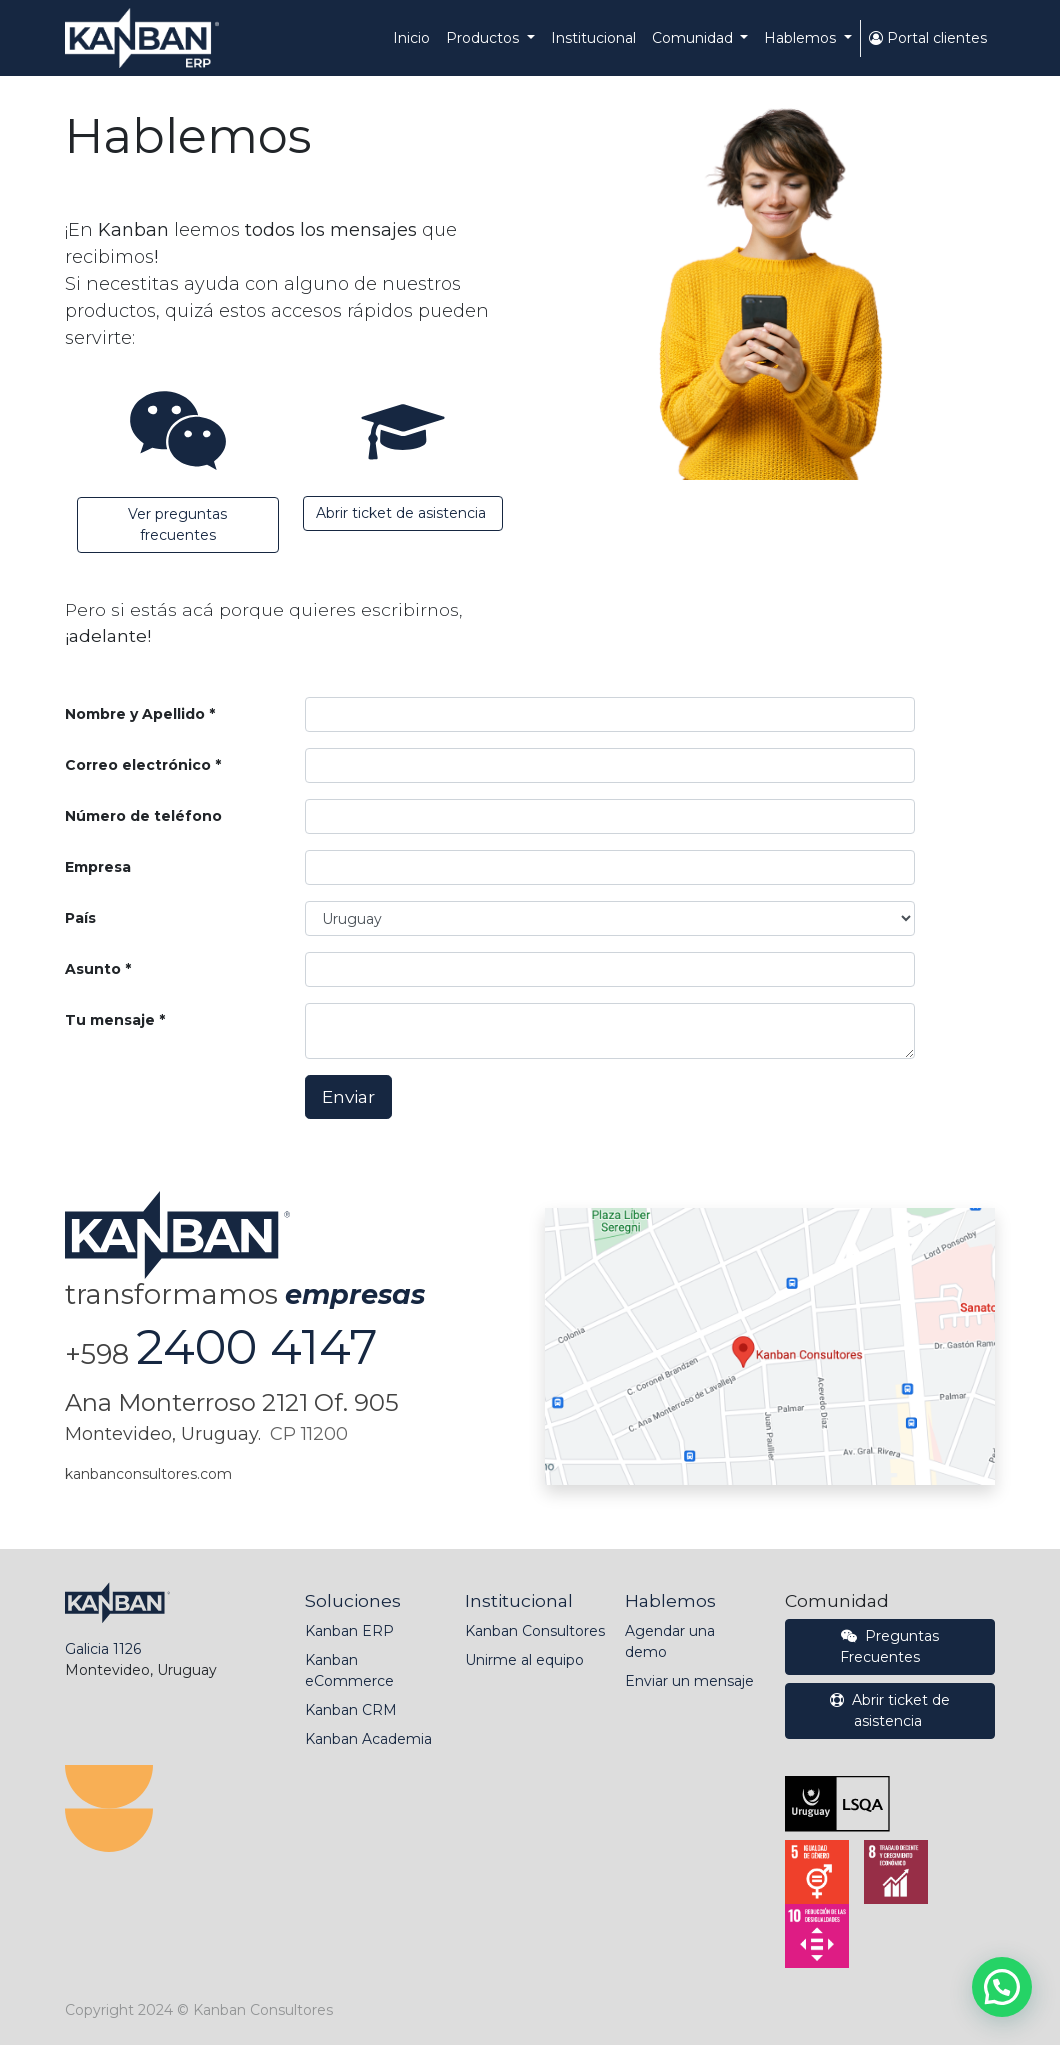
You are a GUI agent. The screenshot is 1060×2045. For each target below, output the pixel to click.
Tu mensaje (110, 1020)
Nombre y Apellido (135, 714)
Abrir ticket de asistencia (403, 513)
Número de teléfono (143, 816)
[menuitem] (411, 38)
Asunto (93, 969)
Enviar (348, 1096)
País (80, 918)
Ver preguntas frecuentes (177, 524)
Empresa (98, 867)
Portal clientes (928, 38)
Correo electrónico (138, 765)
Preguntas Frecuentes (890, 1646)
